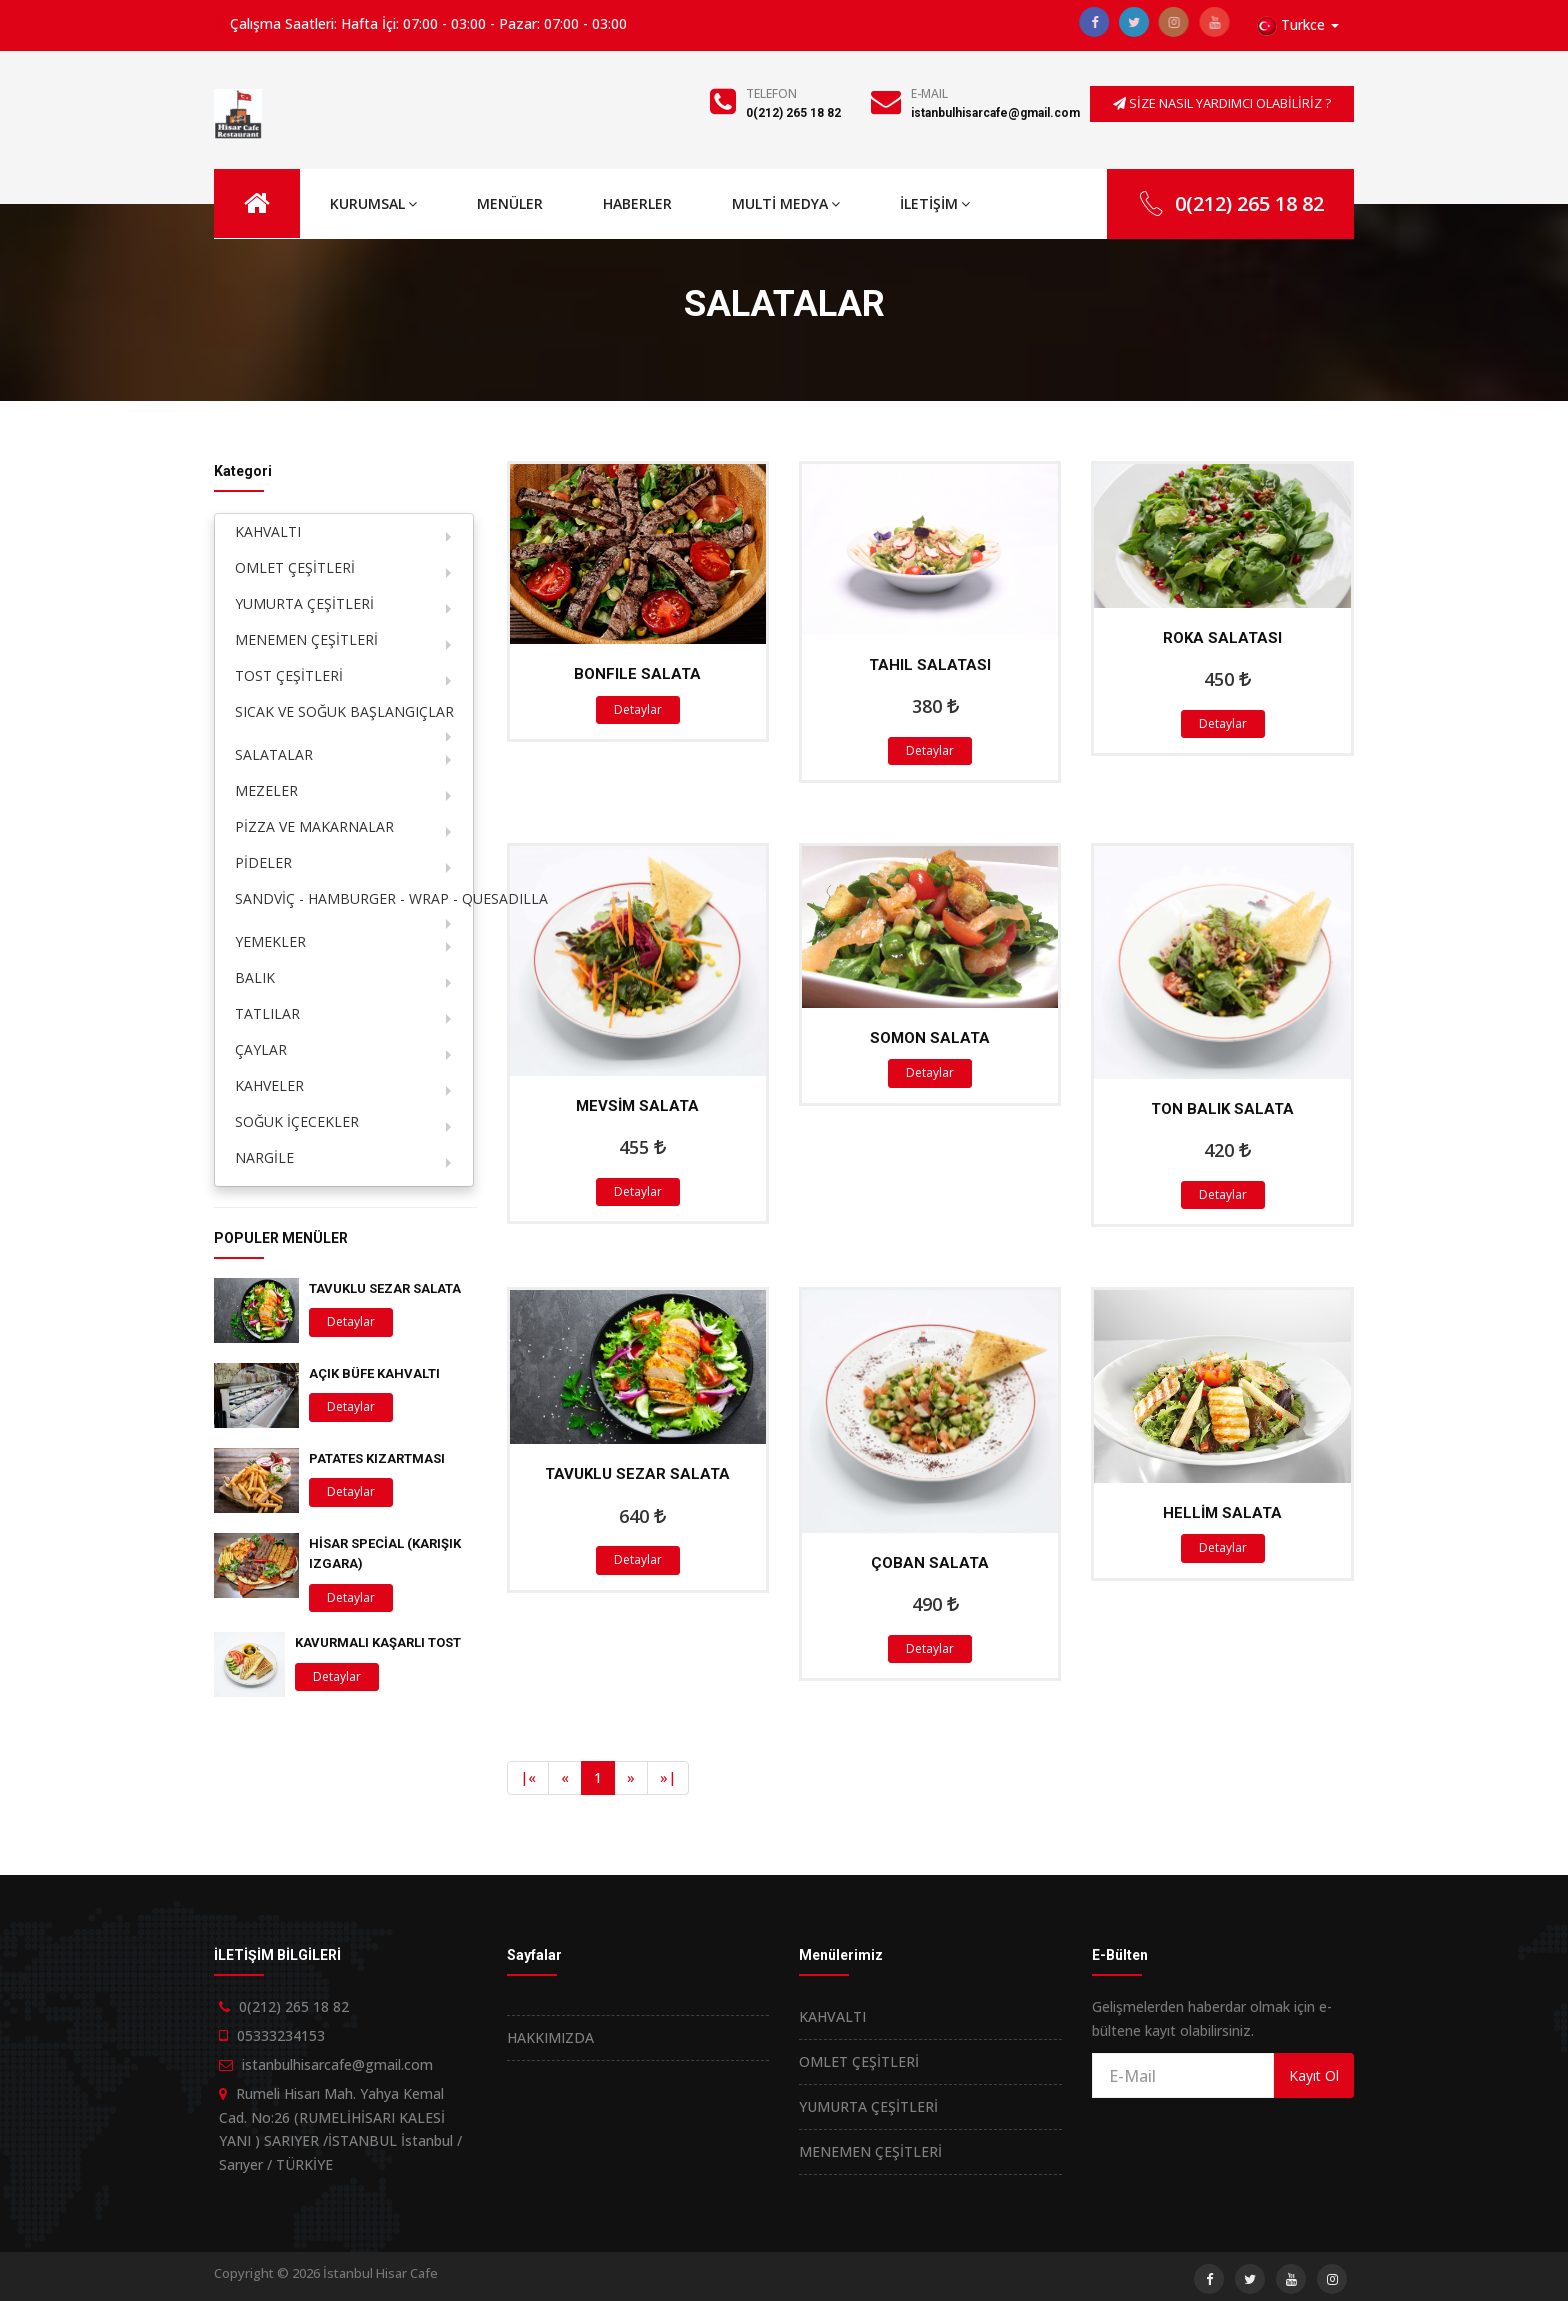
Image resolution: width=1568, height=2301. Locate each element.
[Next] (631, 1778)
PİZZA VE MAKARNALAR (314, 826)
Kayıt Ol (1314, 2075)
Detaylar (638, 709)
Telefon (771, 93)
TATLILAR (267, 1013)
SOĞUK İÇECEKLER (297, 1121)
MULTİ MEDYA (786, 203)
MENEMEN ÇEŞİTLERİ (306, 639)
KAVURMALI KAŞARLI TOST (378, 1642)
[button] (1298, 25)
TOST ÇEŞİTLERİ (289, 675)
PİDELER (263, 862)
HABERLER (637, 203)
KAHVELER (269, 1085)
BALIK (255, 977)
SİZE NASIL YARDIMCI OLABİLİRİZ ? (1222, 103)
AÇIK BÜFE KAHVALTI (374, 1373)
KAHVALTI (268, 531)
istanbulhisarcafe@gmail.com (995, 113)
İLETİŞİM (935, 203)
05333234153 (281, 2035)
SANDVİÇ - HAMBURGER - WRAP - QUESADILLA (354, 898)
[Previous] (528, 1778)
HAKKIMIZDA (550, 2037)
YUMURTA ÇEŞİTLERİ (304, 603)
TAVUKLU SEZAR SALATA (385, 1288)
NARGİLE (264, 1157)
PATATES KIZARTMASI (377, 1458)
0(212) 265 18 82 (793, 113)
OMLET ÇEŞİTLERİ (295, 567)
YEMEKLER (270, 941)
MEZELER (266, 790)
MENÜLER (510, 203)
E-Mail (929, 93)
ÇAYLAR (261, 1049)
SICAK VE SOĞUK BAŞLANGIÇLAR (344, 711)
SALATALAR (274, 754)
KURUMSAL (373, 203)
